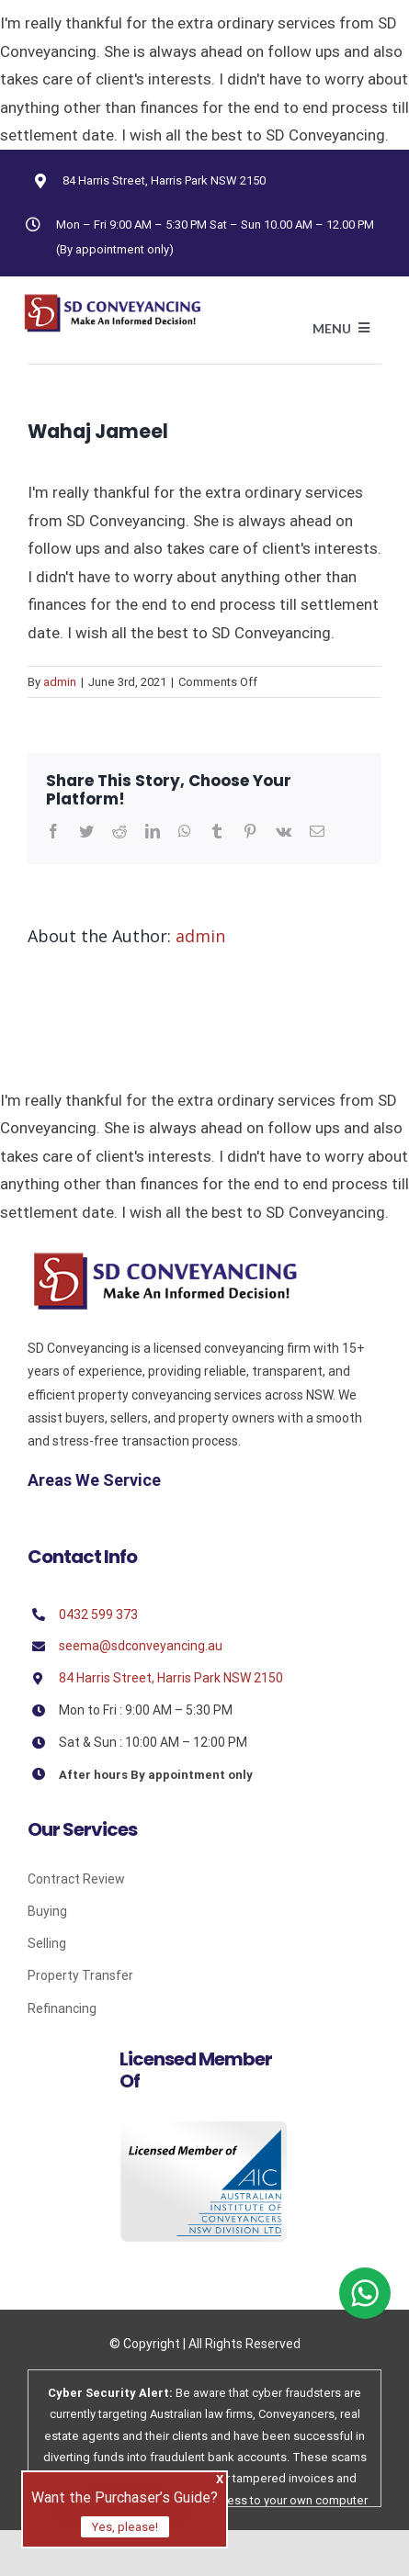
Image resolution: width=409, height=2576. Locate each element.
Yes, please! (125, 2527)
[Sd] (165, 1258)
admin (59, 682)
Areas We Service (94, 1480)
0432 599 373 (98, 1614)
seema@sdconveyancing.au (140, 1645)
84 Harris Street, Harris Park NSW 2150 (164, 180)
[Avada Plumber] (112, 300)
